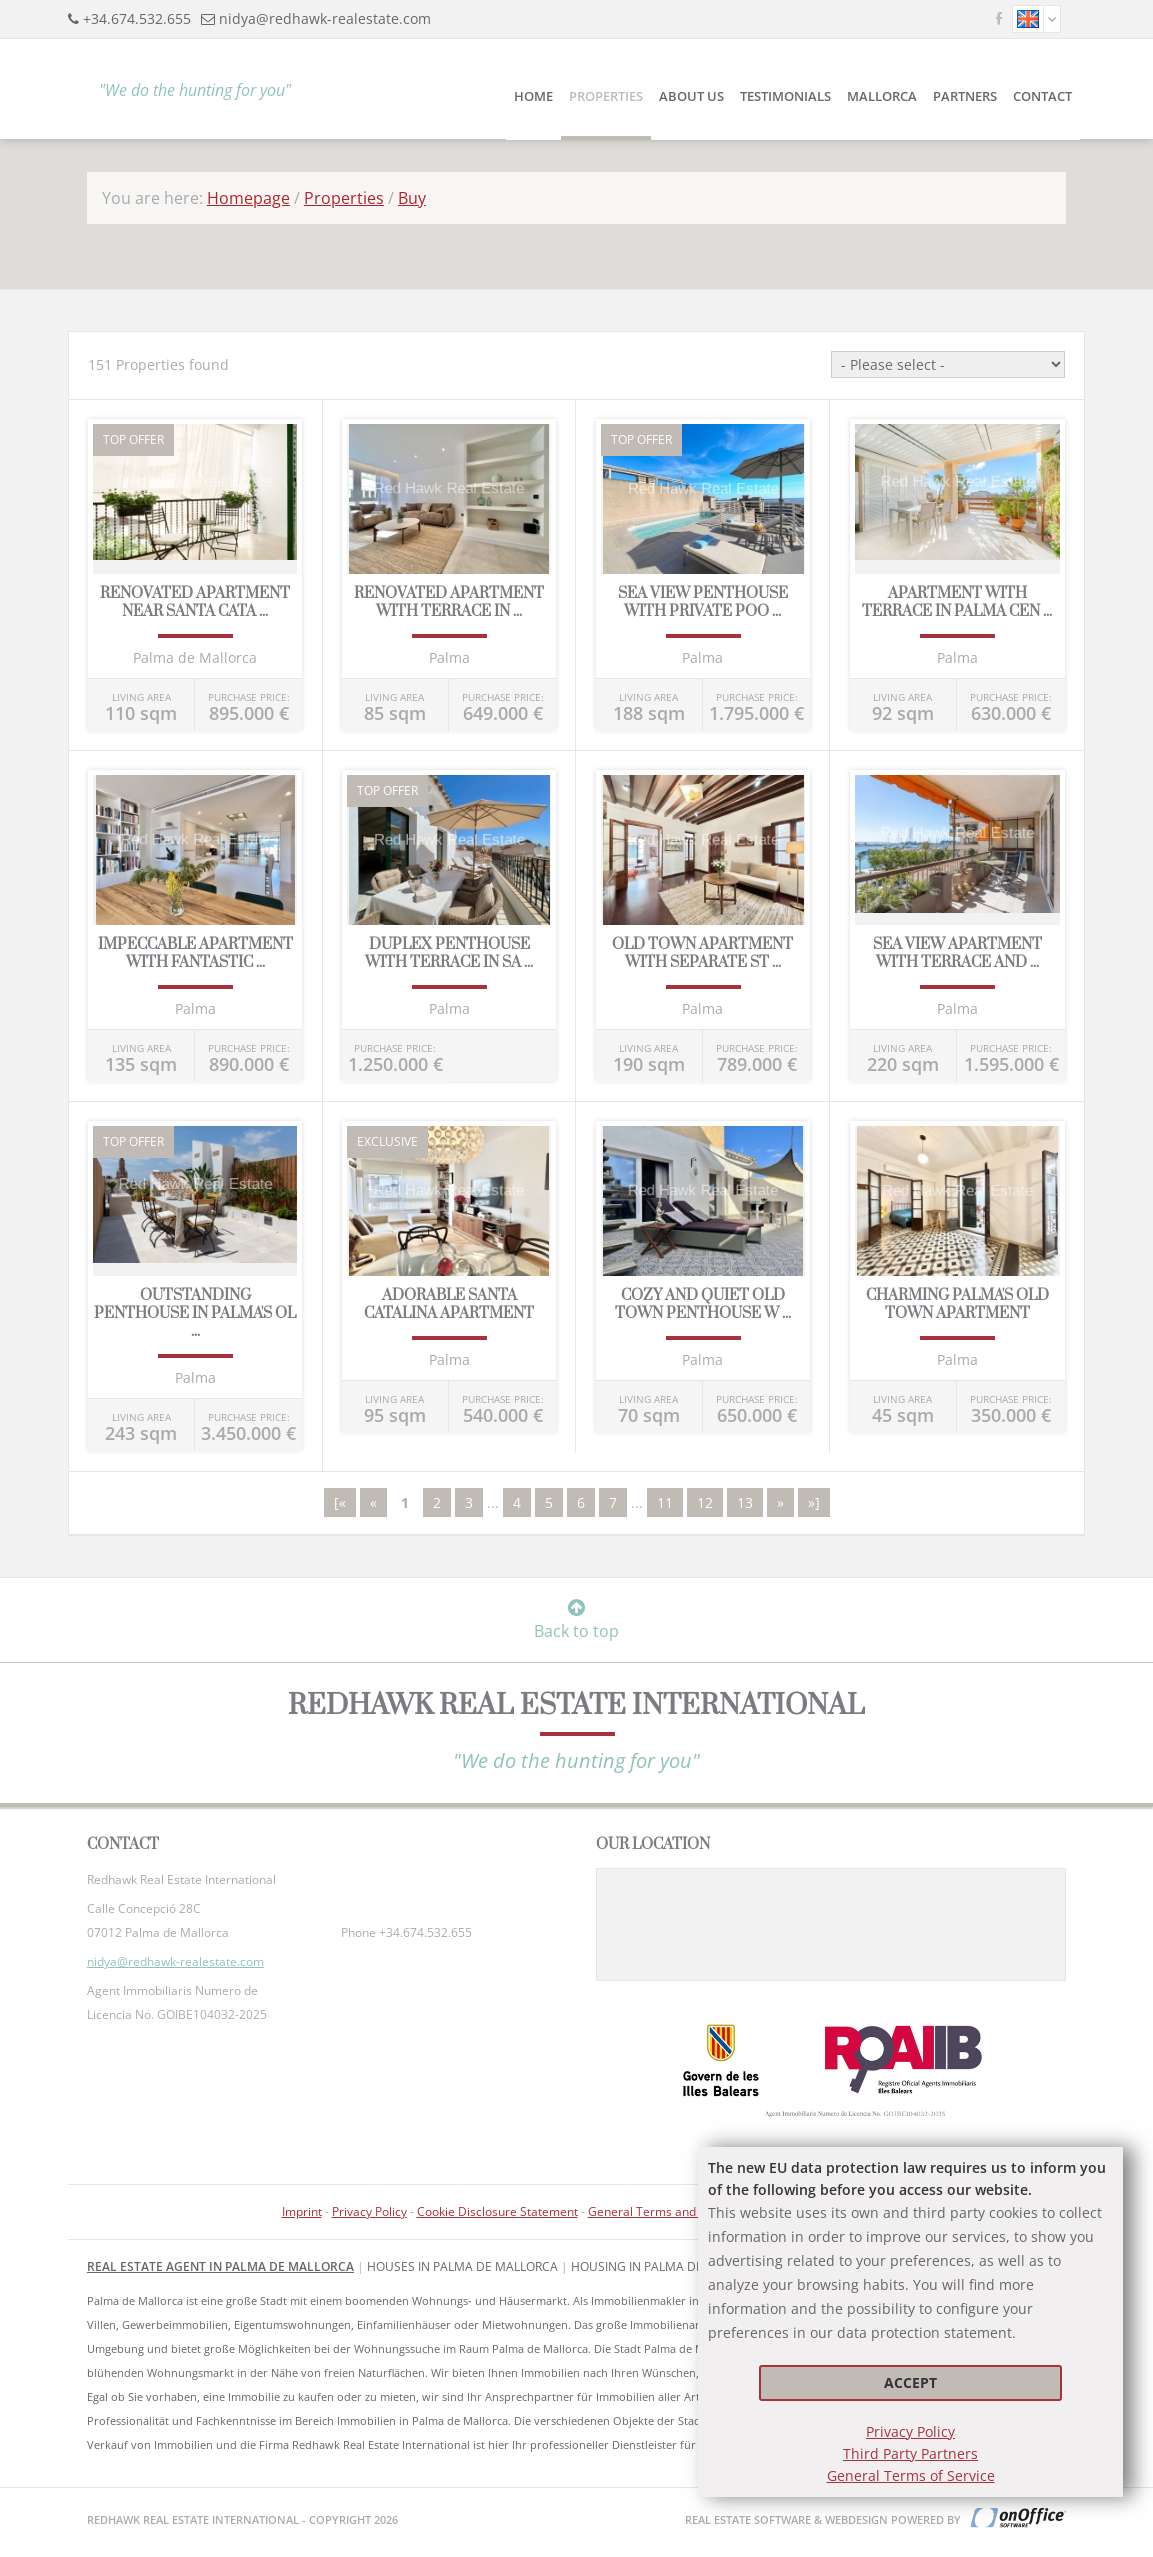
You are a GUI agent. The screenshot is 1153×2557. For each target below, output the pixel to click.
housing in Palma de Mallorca (670, 2266)
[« (340, 1502)
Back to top (576, 1620)
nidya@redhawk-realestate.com (325, 18)
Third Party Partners (910, 2453)
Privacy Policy (910, 2431)
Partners (965, 96)
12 (705, 1502)
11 (665, 1502)
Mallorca (882, 96)
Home (533, 96)
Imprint (302, 2211)
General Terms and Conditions (673, 2211)
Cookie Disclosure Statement (497, 2211)
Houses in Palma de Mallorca (462, 2266)
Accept (910, 2382)
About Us (691, 96)
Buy (412, 198)
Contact (1042, 96)
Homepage (248, 198)
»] (814, 1502)
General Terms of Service (911, 2475)
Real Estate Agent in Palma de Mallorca (220, 2266)
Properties (606, 96)
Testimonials (785, 96)
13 (745, 1502)
